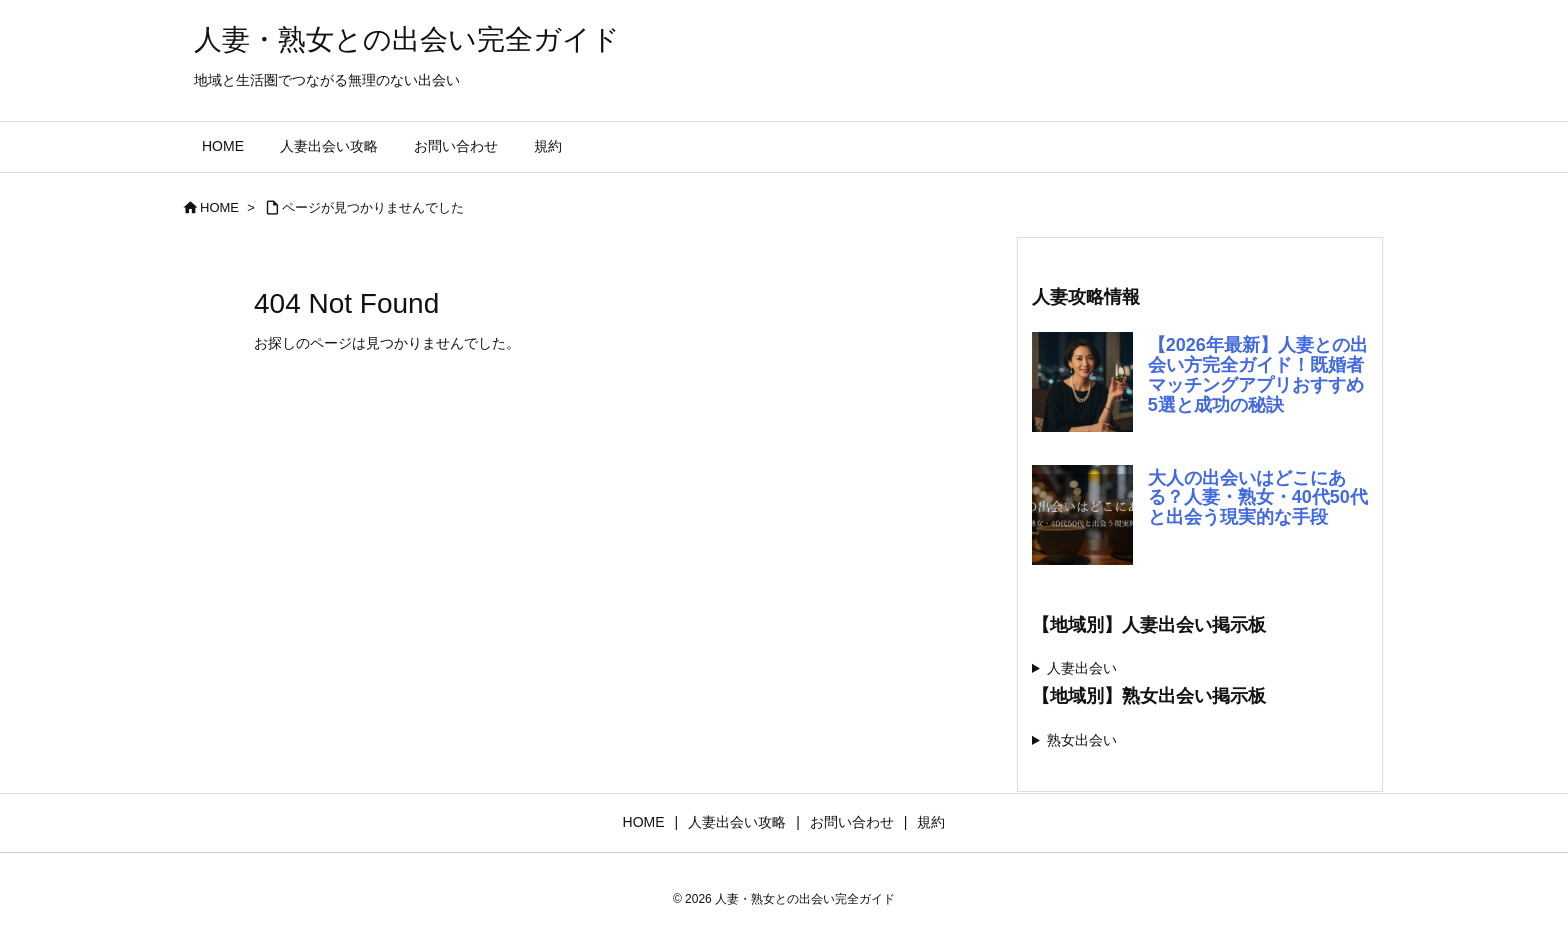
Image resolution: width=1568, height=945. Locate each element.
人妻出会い (1082, 668)
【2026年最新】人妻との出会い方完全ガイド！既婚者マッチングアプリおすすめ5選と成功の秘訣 (1258, 374)
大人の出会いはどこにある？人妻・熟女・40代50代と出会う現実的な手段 (1258, 498)
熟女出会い (1082, 740)
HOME (219, 207)
